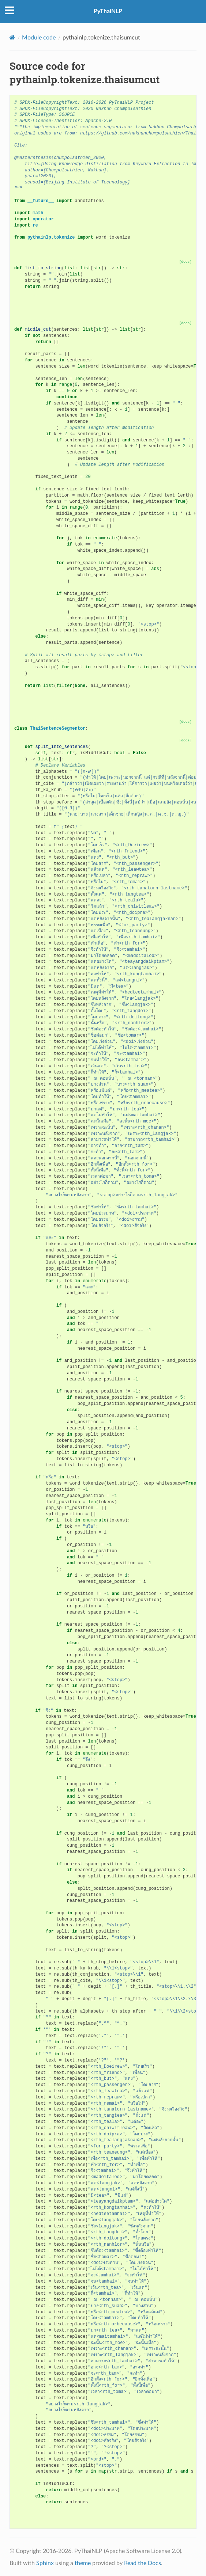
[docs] (185, 262)
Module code (39, 38)
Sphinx (45, 2563)
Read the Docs (142, 2563)
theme (83, 2563)
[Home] (12, 37)
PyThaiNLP (108, 11)
